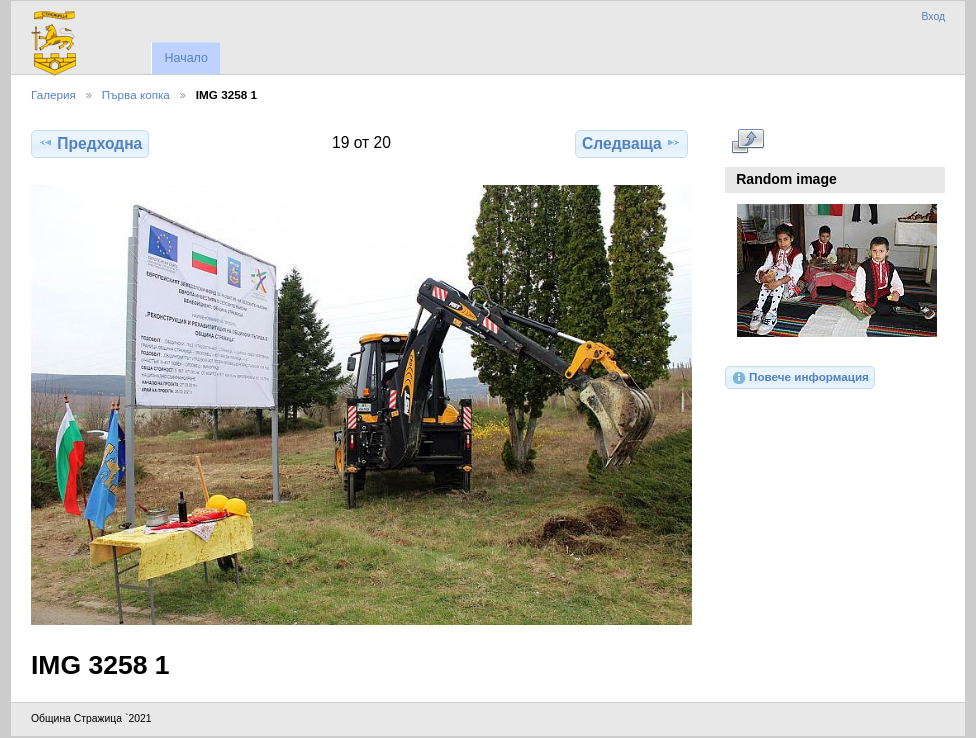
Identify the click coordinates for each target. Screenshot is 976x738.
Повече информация (800, 378)
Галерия (53, 94)
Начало (185, 58)
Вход (933, 16)
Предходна (90, 143)
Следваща (631, 143)
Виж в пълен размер (747, 141)
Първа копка (136, 94)
